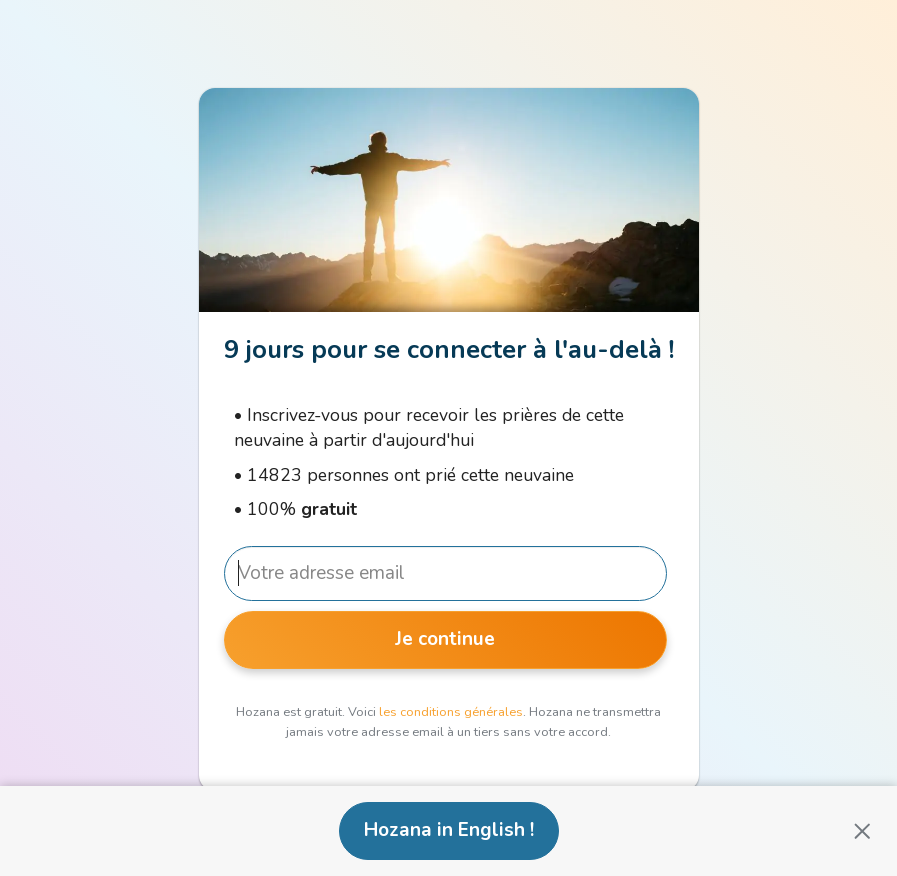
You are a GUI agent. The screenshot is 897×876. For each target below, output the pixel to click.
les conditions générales (451, 712)
